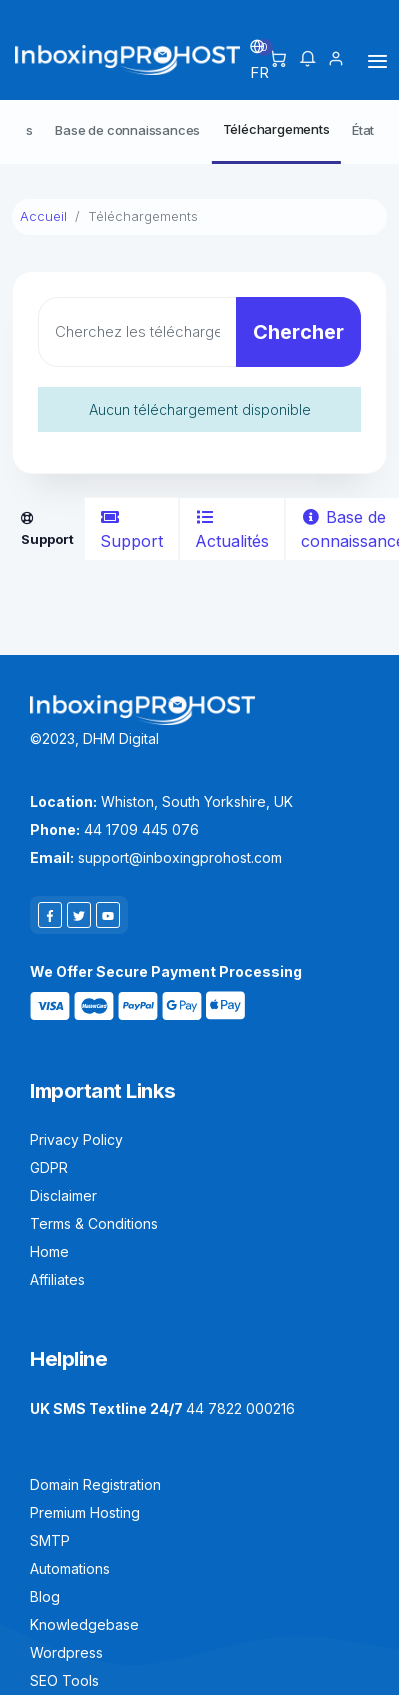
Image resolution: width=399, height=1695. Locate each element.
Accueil (43, 216)
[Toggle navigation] (377, 60)
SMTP (50, 1540)
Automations (70, 1568)
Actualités (232, 530)
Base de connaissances (127, 130)
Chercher (298, 332)
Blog (45, 1596)
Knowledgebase (84, 1624)
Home (49, 1251)
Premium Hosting (85, 1512)
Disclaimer (63, 1195)
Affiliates (57, 1279)
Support (131, 530)
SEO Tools (64, 1680)
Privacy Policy (76, 1139)
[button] (307, 60)
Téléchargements (276, 129)
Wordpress (66, 1652)
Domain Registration (95, 1484)
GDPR (49, 1167)
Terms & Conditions (94, 1223)
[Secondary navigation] (199, 132)
